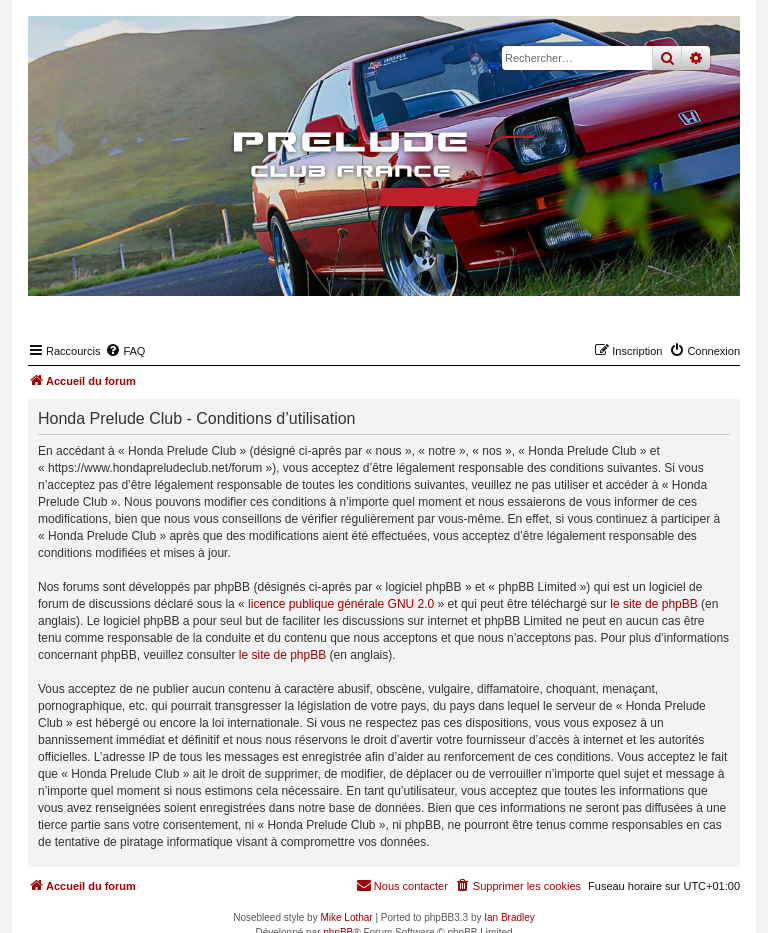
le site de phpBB (653, 604)
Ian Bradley (509, 917)
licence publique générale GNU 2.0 (341, 604)
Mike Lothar (346, 917)
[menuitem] (125, 351)
